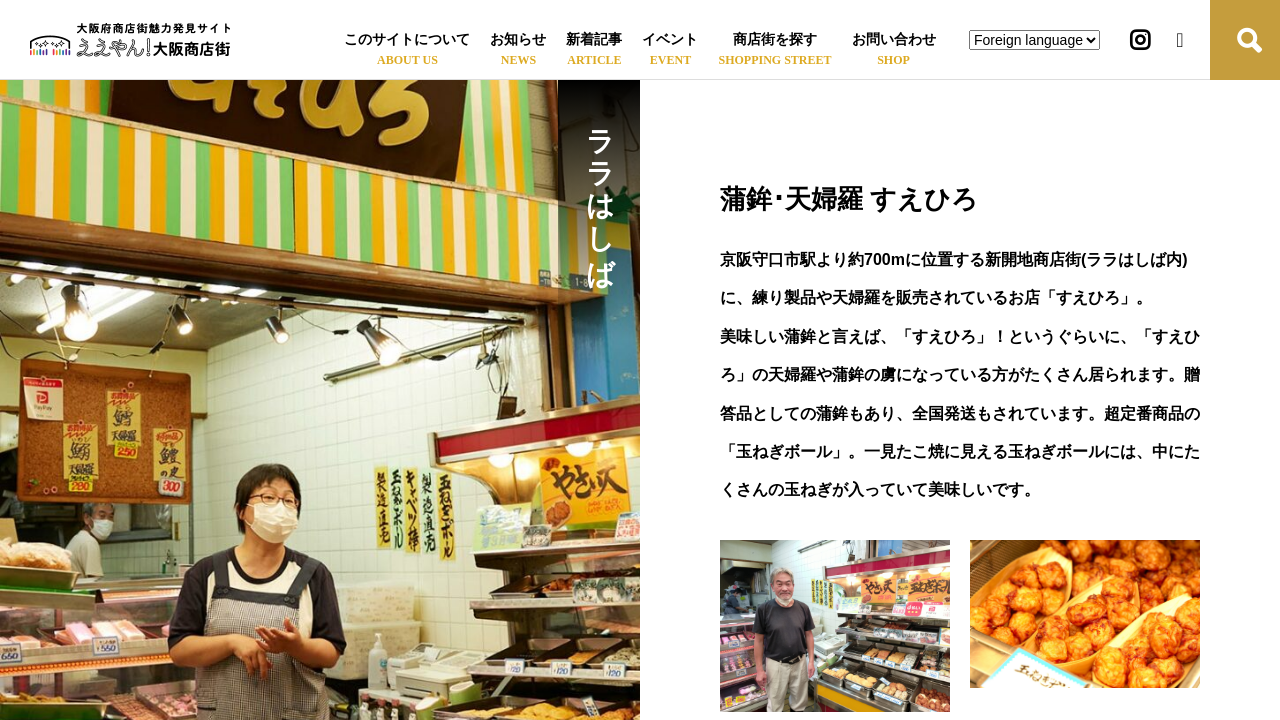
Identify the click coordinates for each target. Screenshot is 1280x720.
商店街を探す (775, 39)
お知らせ (518, 39)
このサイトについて (407, 39)
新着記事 (594, 39)
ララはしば (599, 190)
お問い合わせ (894, 39)
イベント (670, 39)
